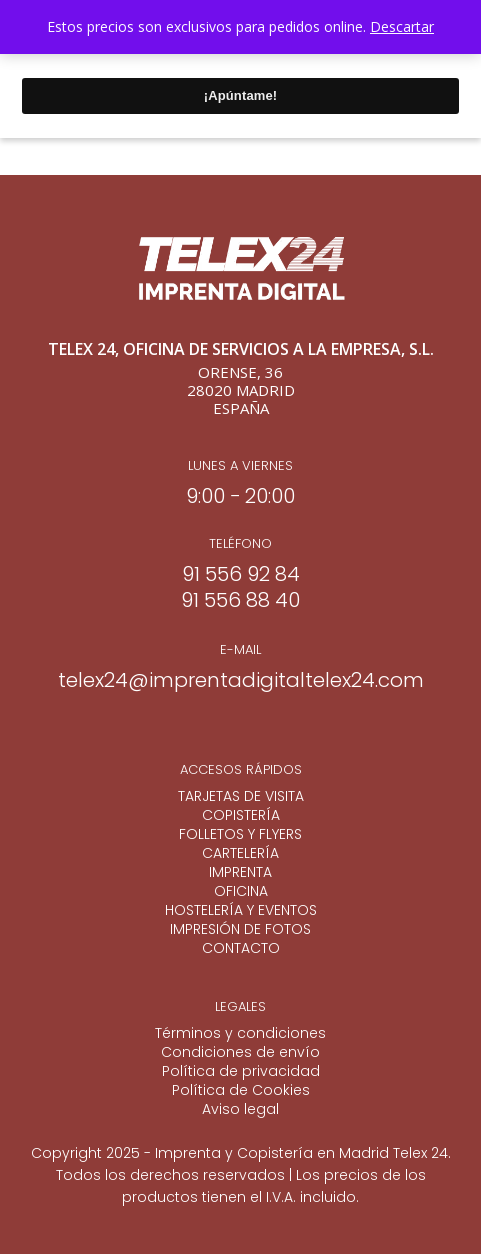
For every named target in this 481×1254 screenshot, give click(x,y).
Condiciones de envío (240, 1052)
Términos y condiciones (240, 1033)
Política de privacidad (241, 1071)
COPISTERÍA (241, 815)
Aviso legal (240, 1109)
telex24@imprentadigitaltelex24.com (241, 680)
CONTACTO (241, 948)
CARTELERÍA (240, 853)
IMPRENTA (240, 872)
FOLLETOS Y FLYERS (240, 834)
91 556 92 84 (241, 574)
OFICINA (241, 891)
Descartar (402, 26)
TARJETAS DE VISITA (241, 796)
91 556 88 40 (240, 600)
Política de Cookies (241, 1090)
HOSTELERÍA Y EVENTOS (241, 910)
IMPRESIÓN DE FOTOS (240, 929)
